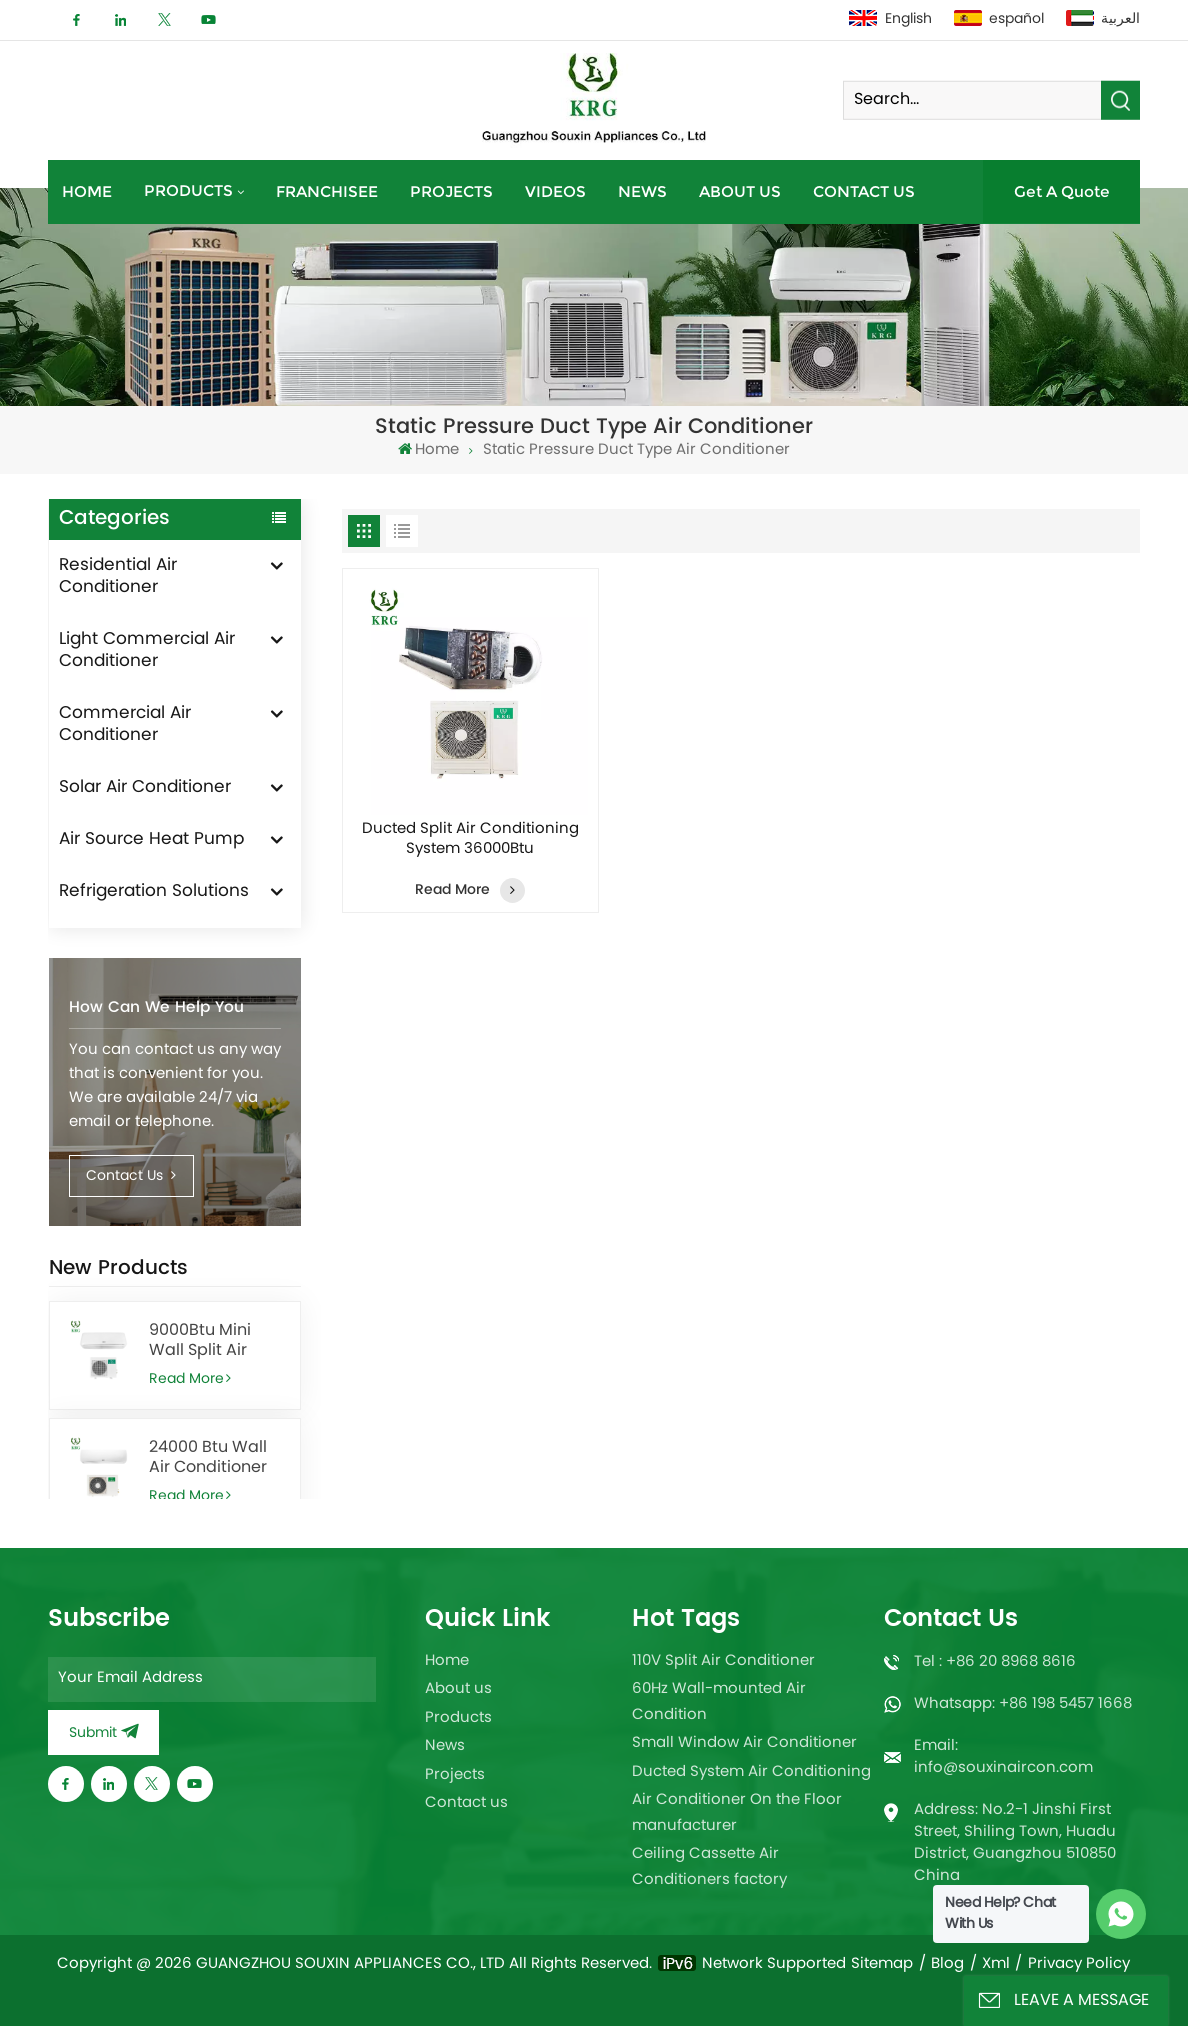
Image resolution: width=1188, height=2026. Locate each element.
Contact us (864, 191)
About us (740, 191)
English (890, 19)
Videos (555, 191)
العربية (1103, 19)
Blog (947, 1965)
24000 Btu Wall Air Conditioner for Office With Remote (208, 1458)
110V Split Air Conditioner (723, 1661)
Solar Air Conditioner (145, 788)
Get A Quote (1062, 191)
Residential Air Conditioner (118, 577)
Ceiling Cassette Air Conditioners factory (709, 1867)
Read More (190, 1379)
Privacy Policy (1079, 1965)
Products (188, 190)
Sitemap (882, 1965)
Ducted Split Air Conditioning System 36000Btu (470, 841)
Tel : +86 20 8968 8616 (995, 1662)
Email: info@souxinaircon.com (1003, 1757)
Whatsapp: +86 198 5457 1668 (1023, 1704)
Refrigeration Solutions (154, 892)
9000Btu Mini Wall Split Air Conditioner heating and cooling (200, 1341)
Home (87, 191)
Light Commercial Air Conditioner (147, 651)
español (999, 19)
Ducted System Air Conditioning (751, 1772)
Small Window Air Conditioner (744, 1743)
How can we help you (156, 1007)
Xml (996, 1965)
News (642, 191)
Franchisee (327, 191)
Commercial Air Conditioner (125, 725)
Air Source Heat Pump (151, 840)
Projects (451, 191)
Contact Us (131, 1176)
